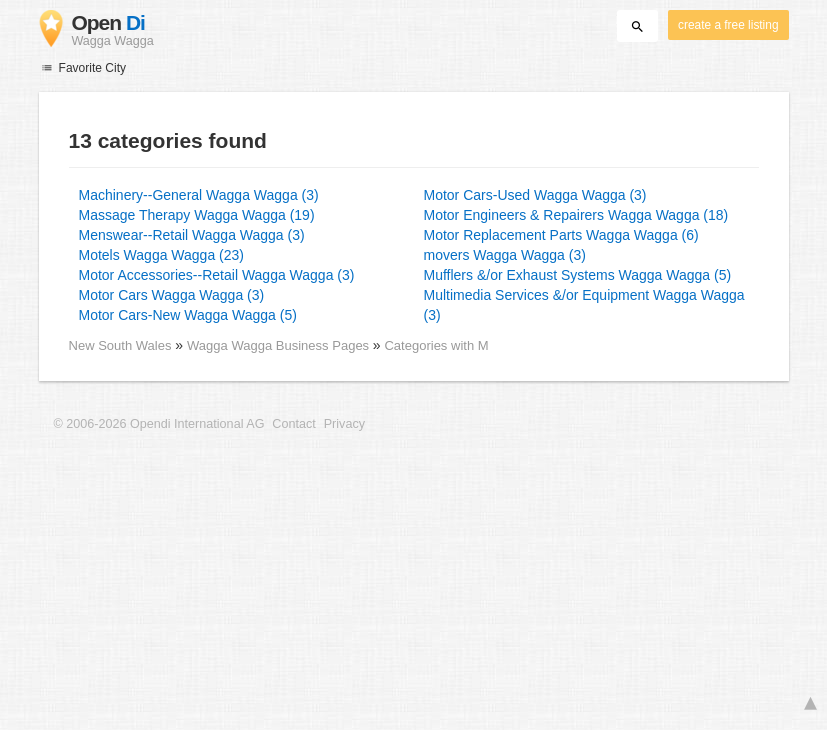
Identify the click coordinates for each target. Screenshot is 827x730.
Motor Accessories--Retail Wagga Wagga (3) (217, 275)
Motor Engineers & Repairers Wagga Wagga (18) (576, 215)
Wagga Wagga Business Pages (280, 345)
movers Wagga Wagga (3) (505, 255)
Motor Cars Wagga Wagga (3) (172, 295)
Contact (293, 424)
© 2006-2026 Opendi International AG (159, 424)
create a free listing (728, 25)
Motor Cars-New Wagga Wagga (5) (188, 315)
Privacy (344, 424)
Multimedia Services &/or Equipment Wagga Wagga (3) (584, 305)
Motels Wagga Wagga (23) (161, 255)
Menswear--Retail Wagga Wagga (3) (192, 235)
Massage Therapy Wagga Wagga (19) (197, 215)
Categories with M (436, 345)
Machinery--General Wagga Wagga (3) (199, 195)
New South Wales (120, 345)
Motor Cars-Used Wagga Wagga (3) (535, 195)
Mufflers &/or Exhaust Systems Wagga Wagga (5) (578, 275)
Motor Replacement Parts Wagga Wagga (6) (561, 235)
